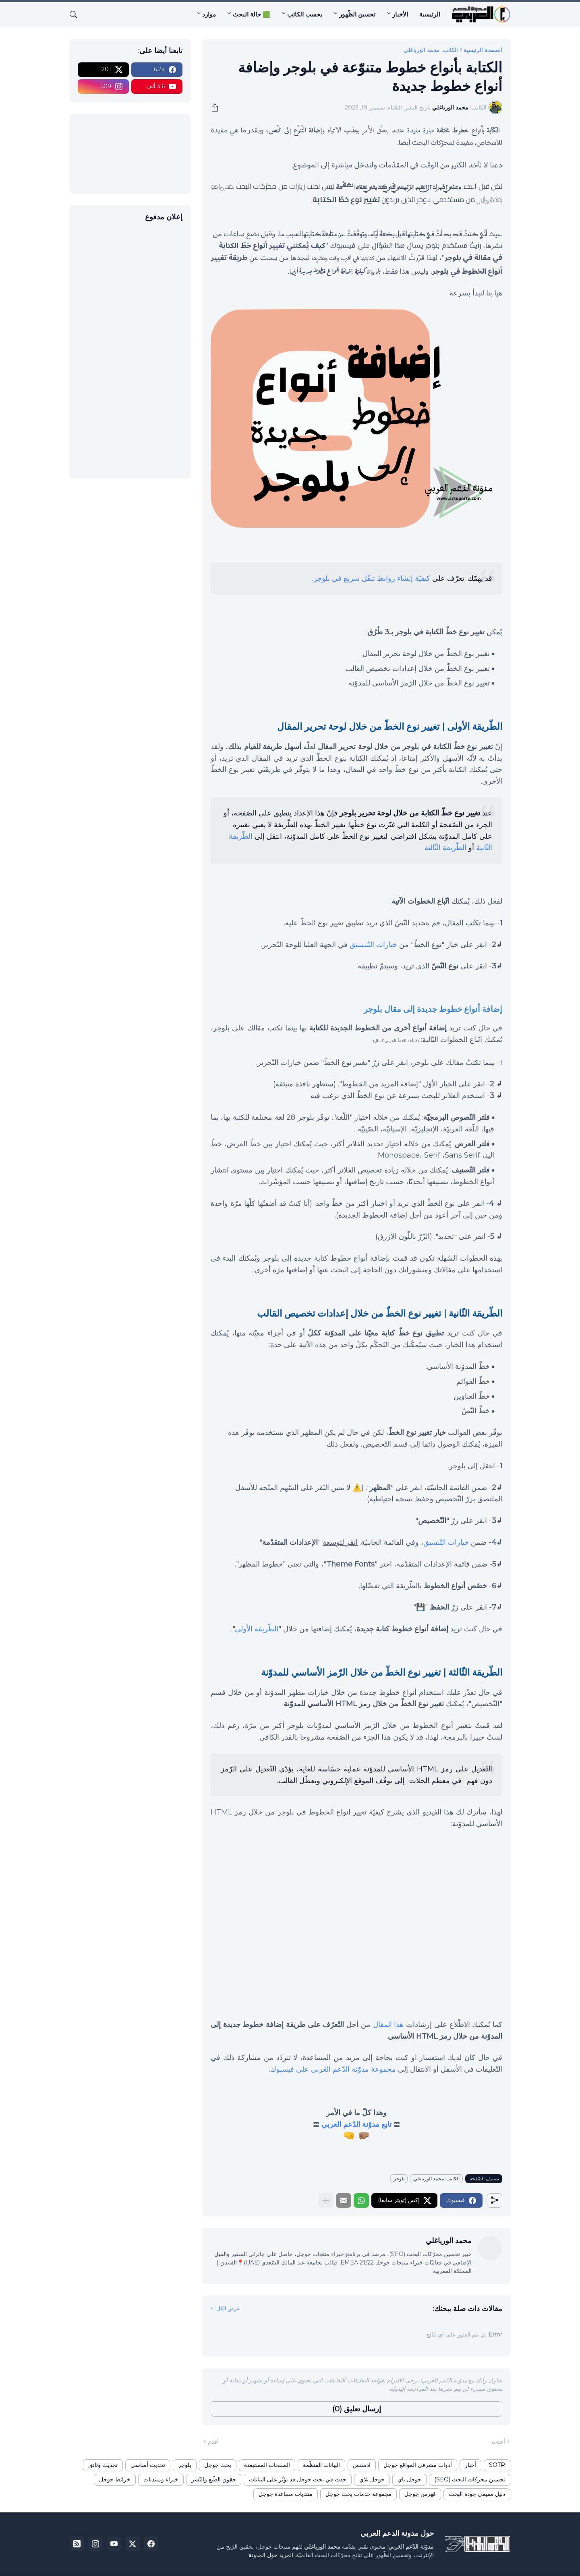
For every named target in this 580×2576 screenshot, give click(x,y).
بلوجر (399, 2179)
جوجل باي (409, 2479)
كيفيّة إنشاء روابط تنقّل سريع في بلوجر (371, 578)
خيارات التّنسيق (446, 1542)
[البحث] (76, 14)
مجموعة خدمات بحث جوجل (358, 2494)
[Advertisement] (130, 349)
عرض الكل (228, 2308)
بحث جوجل (217, 2465)
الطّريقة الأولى (256, 1628)
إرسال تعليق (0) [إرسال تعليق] (356, 2409)
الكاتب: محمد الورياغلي (431, 50)
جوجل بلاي (372, 2479)
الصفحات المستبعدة (267, 2465)
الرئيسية (429, 14)
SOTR (497, 2465)
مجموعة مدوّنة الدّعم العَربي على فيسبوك (333, 2069)
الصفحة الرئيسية (483, 50)
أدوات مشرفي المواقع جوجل (417, 2465)
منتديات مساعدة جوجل (286, 2494)
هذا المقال (388, 2024)
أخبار (470, 2465)
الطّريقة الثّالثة (445, 847)
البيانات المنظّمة (321, 2465)
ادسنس (362, 2465)
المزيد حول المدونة (271, 2555)
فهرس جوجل (420, 2494)
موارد (209, 14)
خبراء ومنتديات (160, 2479)
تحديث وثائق (103, 2465)
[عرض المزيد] (326, 2200)
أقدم (213, 2441)
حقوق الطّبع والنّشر (213, 2479)
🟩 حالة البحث (251, 14)
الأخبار (400, 14)
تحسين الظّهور (357, 14)
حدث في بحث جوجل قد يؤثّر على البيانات (297, 2479)
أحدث (498, 2441)
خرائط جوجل (114, 2479)
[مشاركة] (217, 107)
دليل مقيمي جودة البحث (477, 2494)
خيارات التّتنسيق (373, 944)
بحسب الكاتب (304, 14)
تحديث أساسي (147, 2465)
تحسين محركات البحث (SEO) (469, 2479)
